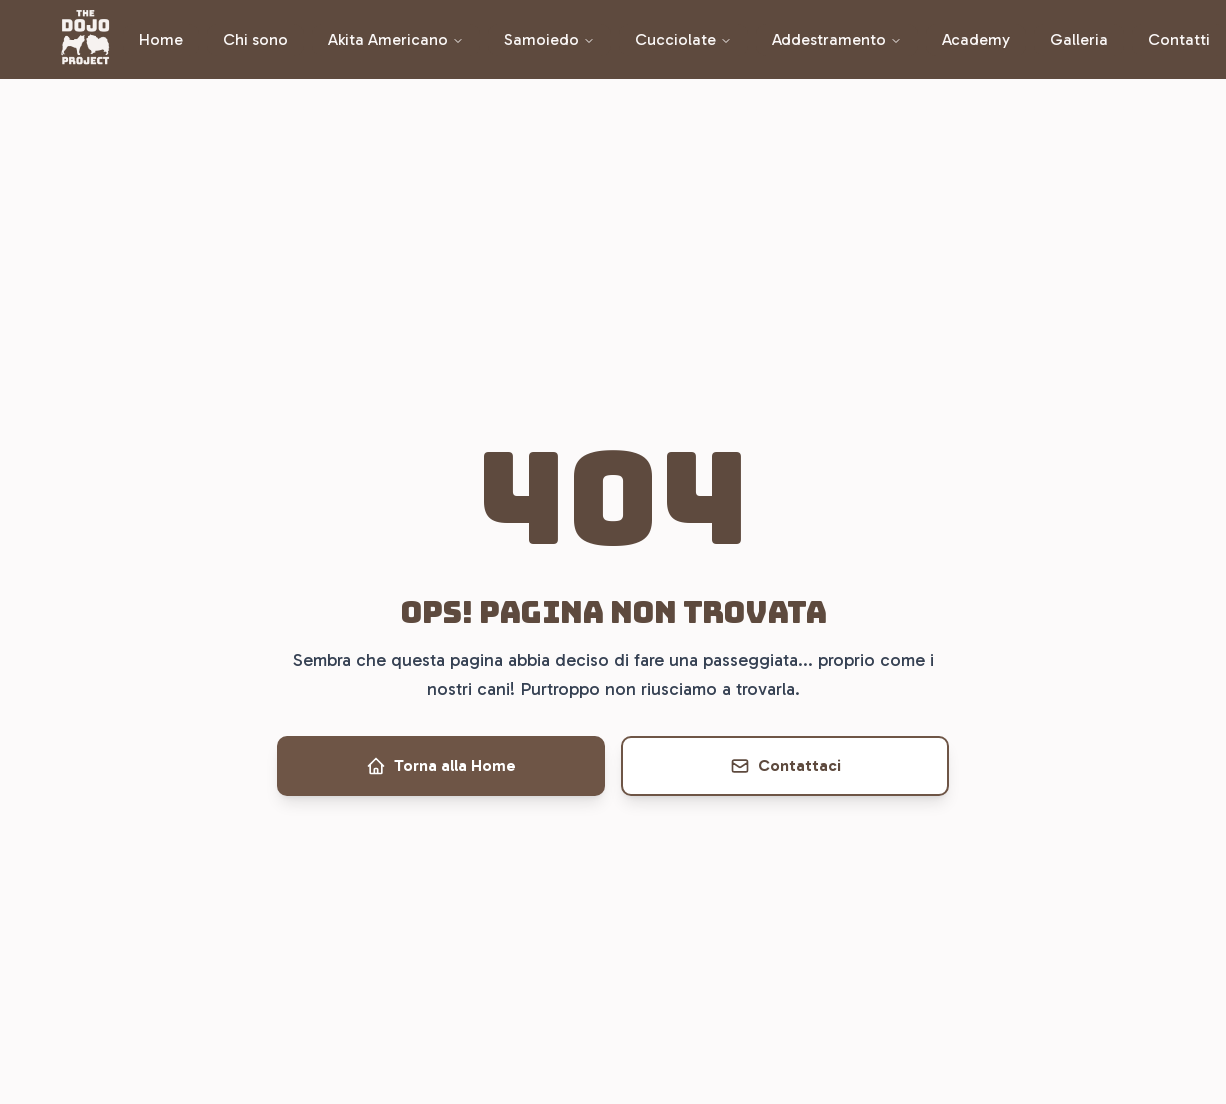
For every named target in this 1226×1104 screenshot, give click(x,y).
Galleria (1079, 39)
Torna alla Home (441, 766)
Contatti (1179, 39)
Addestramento (837, 39)
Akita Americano (396, 39)
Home (161, 39)
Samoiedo (549, 39)
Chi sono (255, 39)
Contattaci (785, 766)
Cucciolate (683, 39)
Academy (976, 39)
